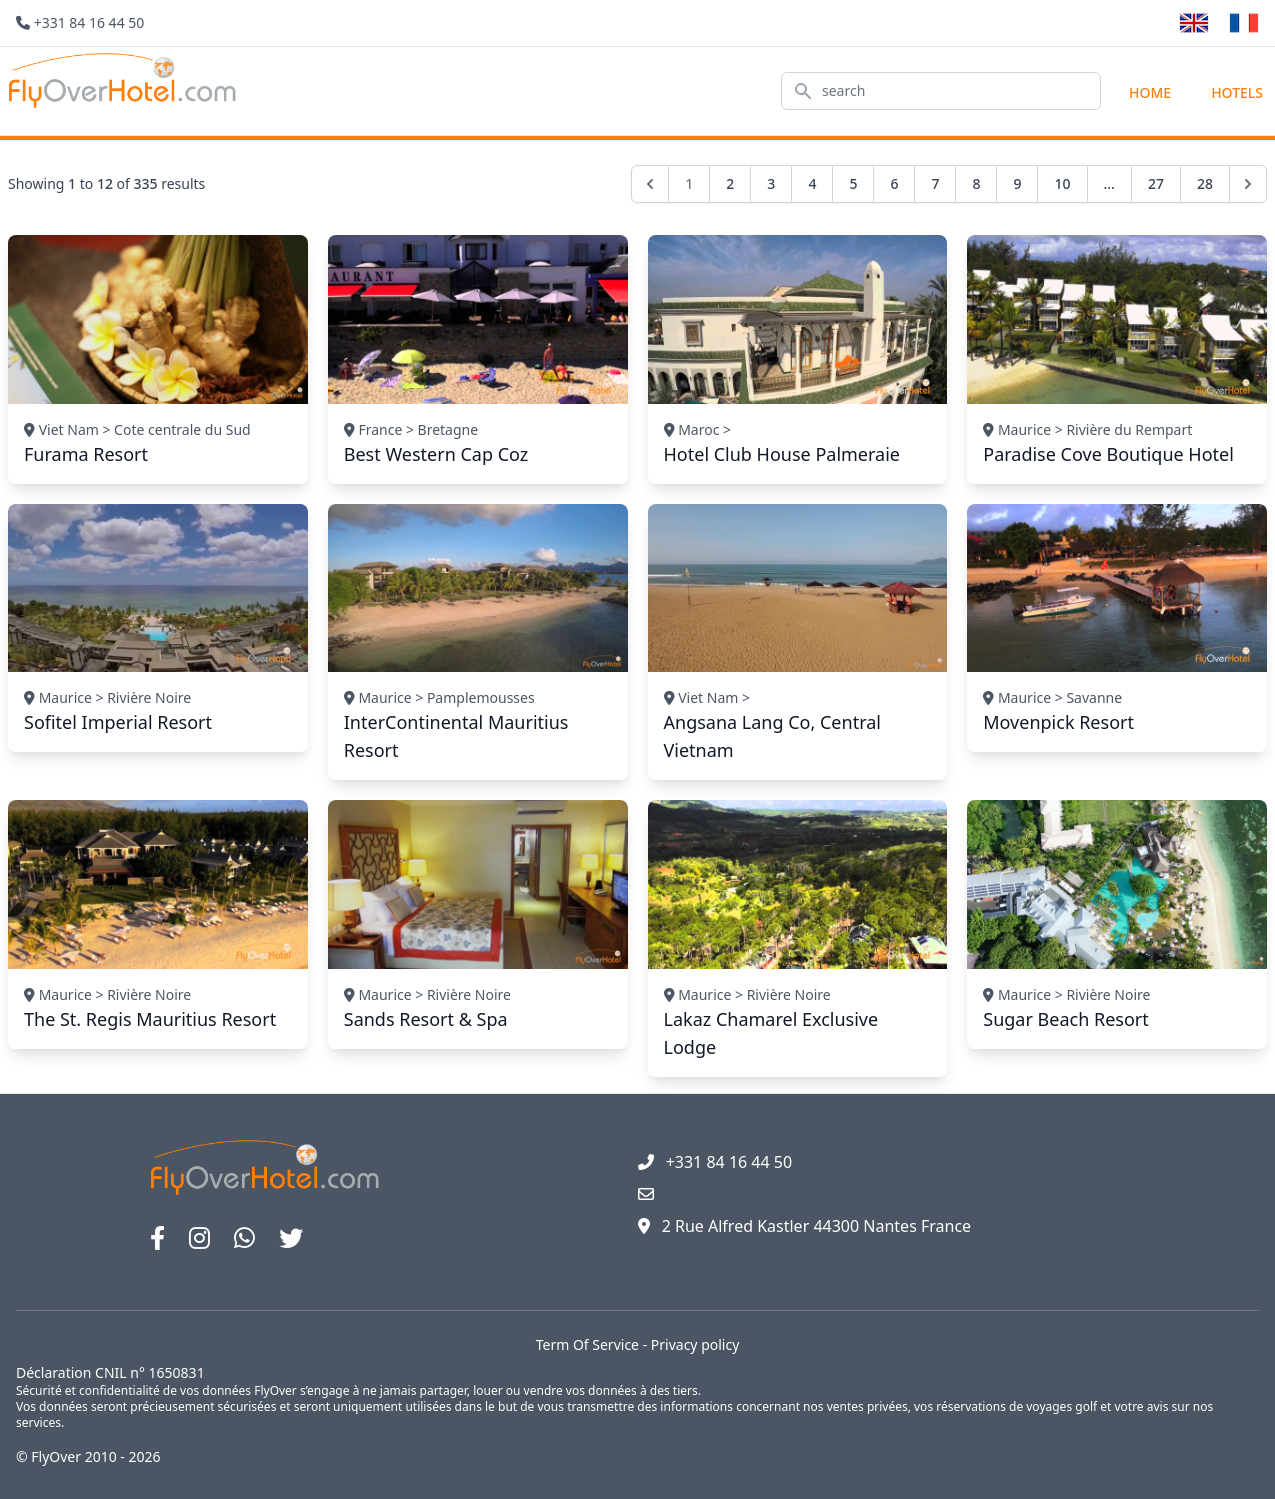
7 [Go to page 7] (935, 183)
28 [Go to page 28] (1205, 183)
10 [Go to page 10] (1062, 183)
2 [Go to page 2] (730, 183)
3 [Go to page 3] (771, 183)
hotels (1237, 92)
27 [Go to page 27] (1156, 183)
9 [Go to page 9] (1017, 183)
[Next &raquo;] (1248, 184)
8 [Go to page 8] (976, 183)
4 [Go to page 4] (812, 183)
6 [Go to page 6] (894, 183)
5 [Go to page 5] (853, 183)
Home (1150, 92)
